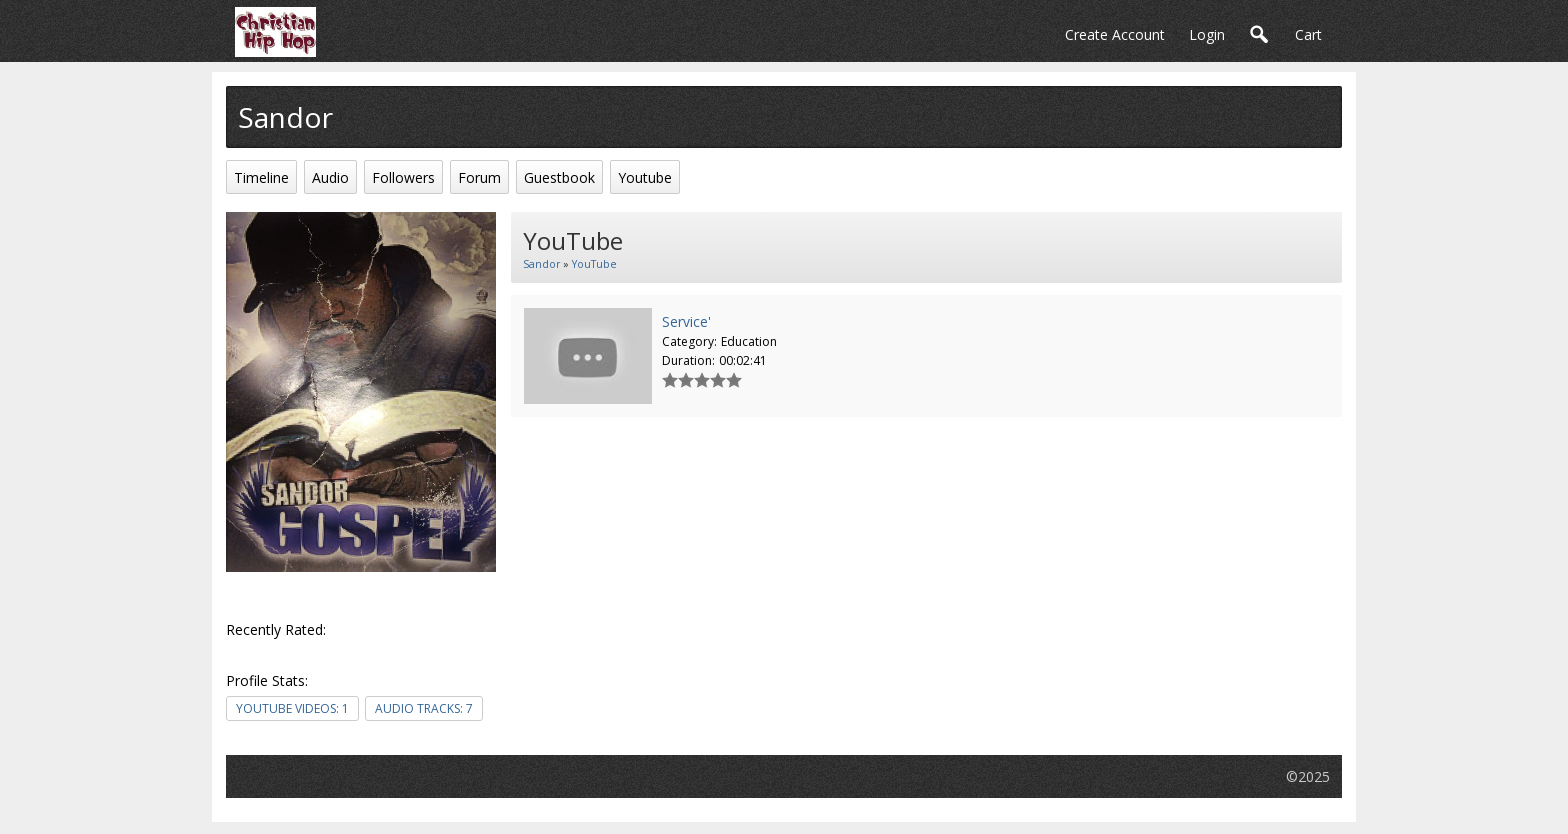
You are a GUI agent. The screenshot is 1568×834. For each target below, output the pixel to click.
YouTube (594, 264)
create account (1115, 34)
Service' (686, 321)
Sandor (541, 264)
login (1207, 34)
